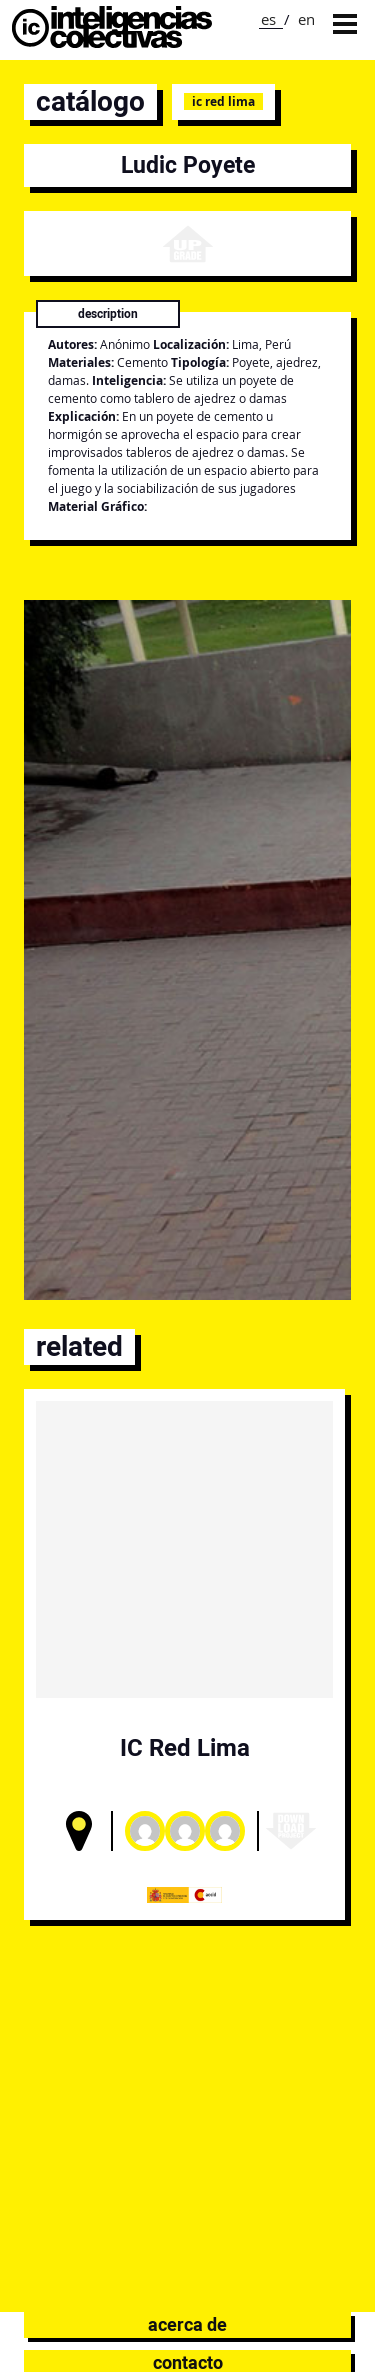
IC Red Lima (223, 101)
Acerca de (187, 2324)
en (306, 19)
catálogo (90, 101)
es (268, 19)
